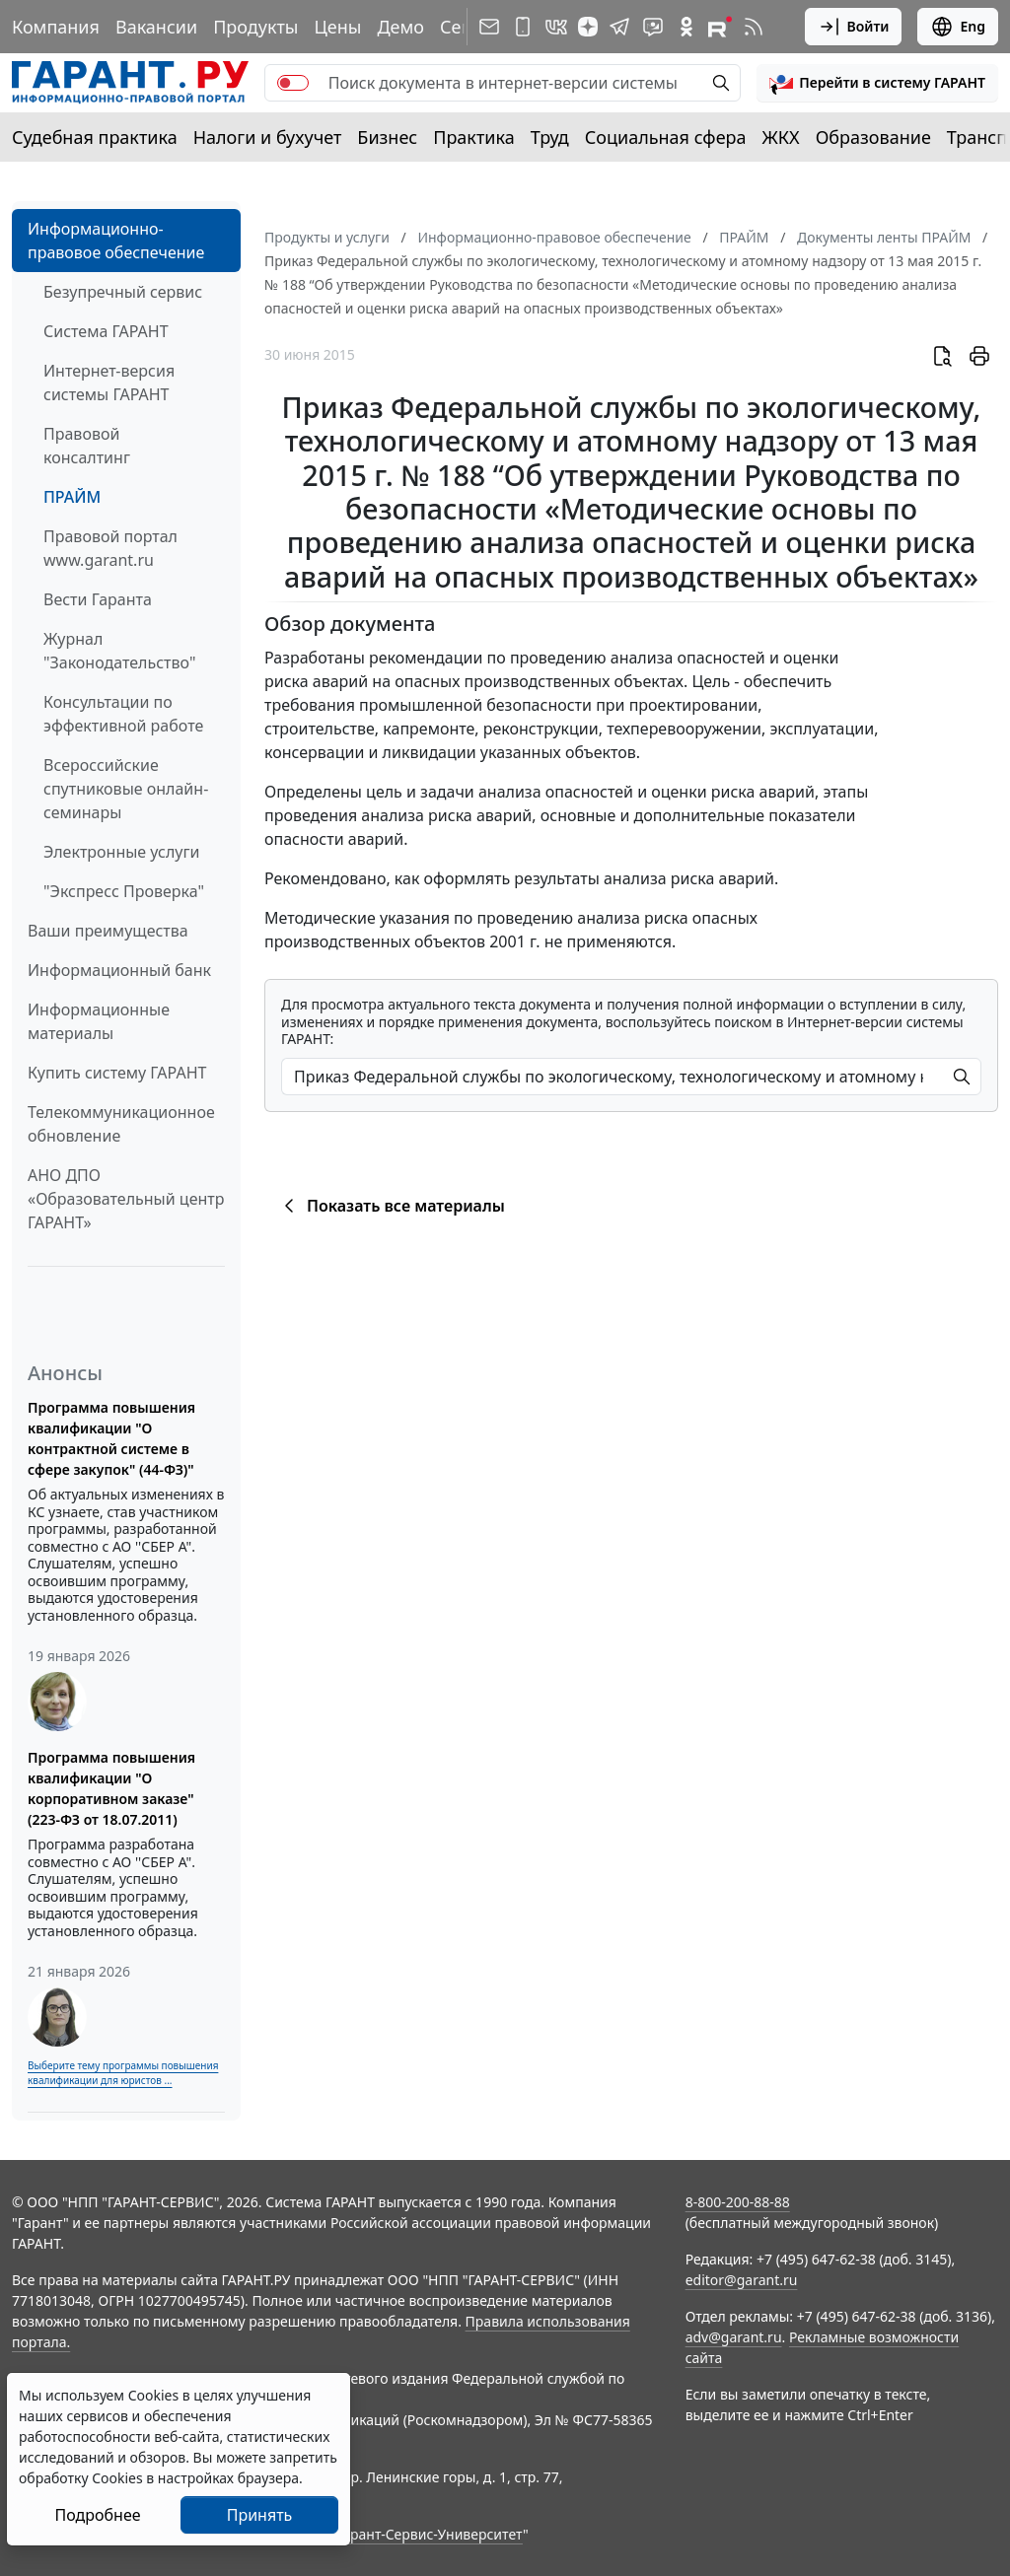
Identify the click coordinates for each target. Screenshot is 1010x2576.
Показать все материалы (391, 1206)
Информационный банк (119, 970)
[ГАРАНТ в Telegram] (619, 26)
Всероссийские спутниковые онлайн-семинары (125, 788)
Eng (957, 26)
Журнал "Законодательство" (119, 650)
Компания (56, 26)
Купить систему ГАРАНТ (117, 1072)
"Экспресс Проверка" (123, 891)
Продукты (255, 26)
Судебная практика (95, 137)
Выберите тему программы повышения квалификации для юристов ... (123, 2072)
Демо (400, 26)
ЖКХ (781, 137)
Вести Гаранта (97, 599)
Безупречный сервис (122, 292)
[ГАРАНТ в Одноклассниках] (686, 26)
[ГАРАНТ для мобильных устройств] (523, 26)
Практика (473, 137)
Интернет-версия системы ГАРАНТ (109, 382)
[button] (877, 83)
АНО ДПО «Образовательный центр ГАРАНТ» (126, 1198)
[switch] (293, 83)
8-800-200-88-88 (737, 2202)
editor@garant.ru (741, 2279)
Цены (337, 26)
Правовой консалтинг (86, 445)
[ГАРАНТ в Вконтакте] (556, 26)
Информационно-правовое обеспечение (116, 240)
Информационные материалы (99, 1021)
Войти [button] (854, 26)
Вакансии (156, 26)
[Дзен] (588, 26)
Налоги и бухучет (267, 137)
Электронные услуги (121, 852)
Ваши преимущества (108, 930)
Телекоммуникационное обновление (121, 1124)
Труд (550, 137)
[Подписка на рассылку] (489, 26)
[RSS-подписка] (753, 26)
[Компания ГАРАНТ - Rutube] (720, 26)
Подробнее (97, 2515)
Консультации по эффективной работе (123, 713)
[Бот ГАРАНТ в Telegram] (653, 26)
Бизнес (387, 137)
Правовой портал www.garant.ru (110, 548)
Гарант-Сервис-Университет (429, 2534)
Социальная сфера (666, 137)
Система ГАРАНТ (106, 331)
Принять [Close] (260, 2515)
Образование (873, 137)
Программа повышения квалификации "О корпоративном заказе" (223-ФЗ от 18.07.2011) (111, 1788)
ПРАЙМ (72, 497)
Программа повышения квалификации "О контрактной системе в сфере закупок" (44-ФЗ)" (111, 1438)
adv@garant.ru (733, 2337)
